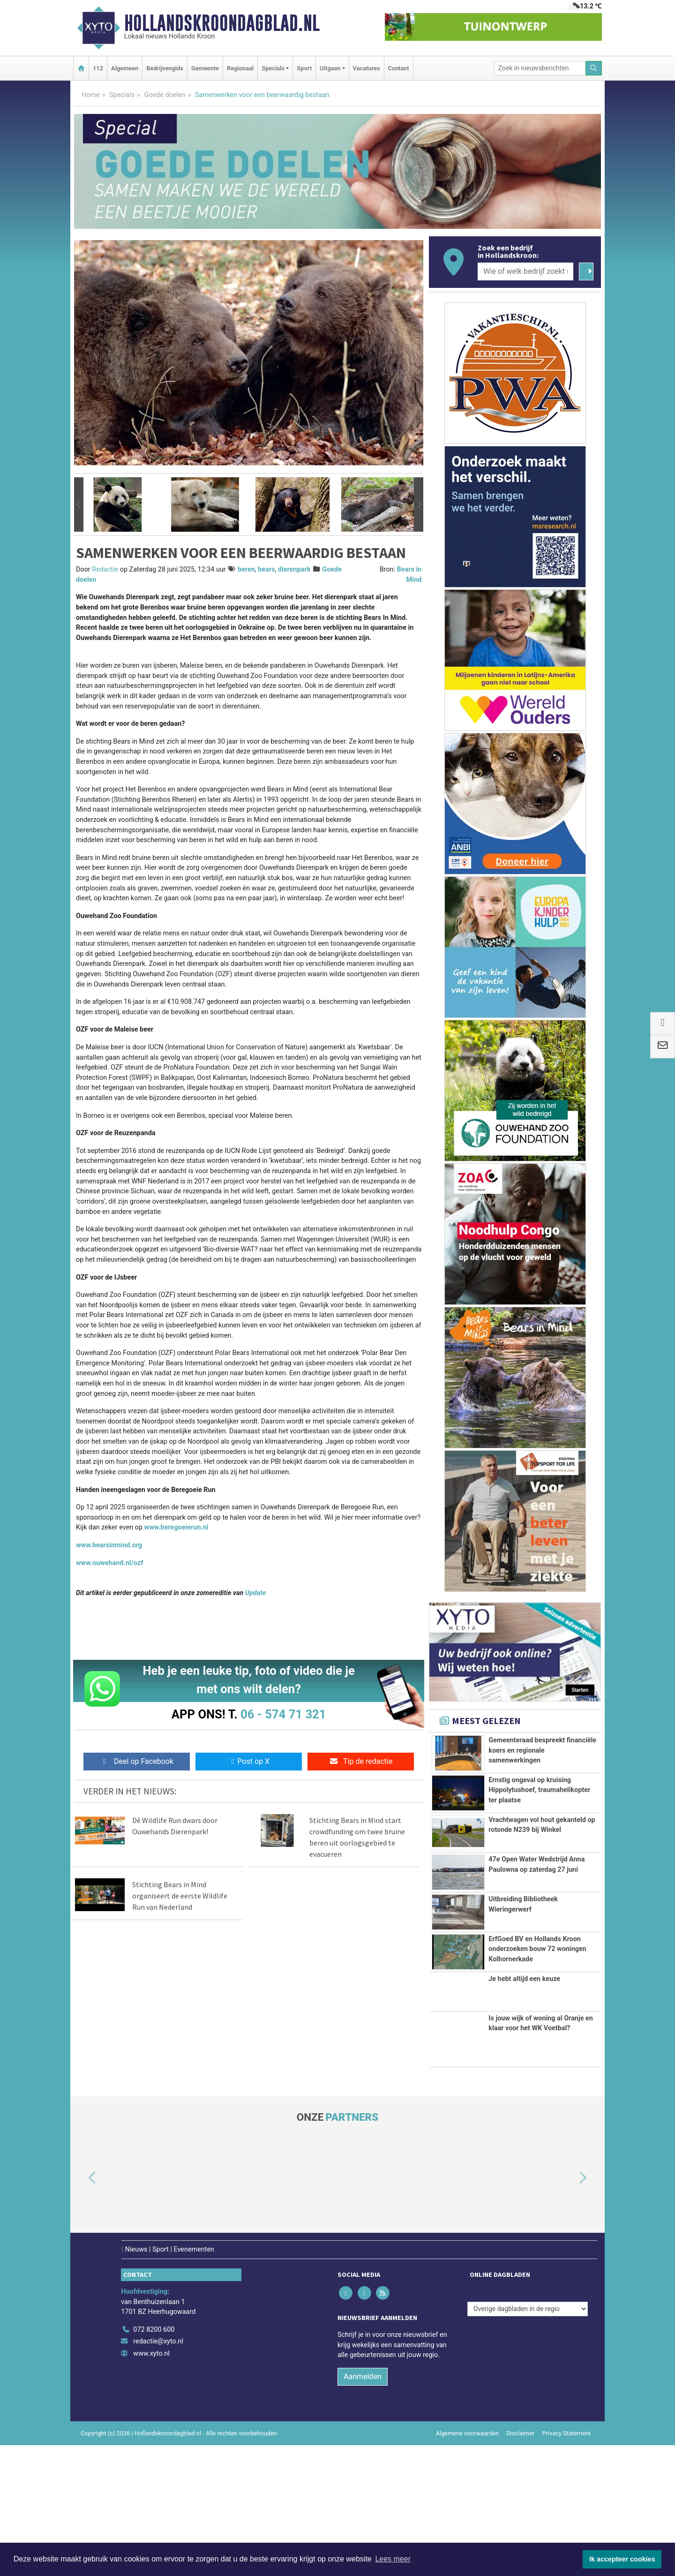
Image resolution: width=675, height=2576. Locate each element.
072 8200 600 (153, 2460)
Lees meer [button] (393, 2559)
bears (266, 569)
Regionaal (240, 68)
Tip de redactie (360, 1761)
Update (255, 1593)
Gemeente (205, 68)
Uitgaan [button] (330, 68)
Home (91, 95)
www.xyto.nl (151, 2484)
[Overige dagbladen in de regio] (527, 2440)
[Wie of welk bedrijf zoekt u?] (525, 271)
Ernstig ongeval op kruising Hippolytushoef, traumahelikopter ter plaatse (539, 1806)
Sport (304, 68)
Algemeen (124, 68)
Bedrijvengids (164, 68)
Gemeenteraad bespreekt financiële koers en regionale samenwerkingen (542, 1750)
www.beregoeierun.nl (176, 1527)
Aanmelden (363, 2507)
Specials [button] (273, 68)
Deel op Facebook (136, 1761)
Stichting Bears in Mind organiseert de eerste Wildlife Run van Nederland (179, 1896)
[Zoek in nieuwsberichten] (540, 68)
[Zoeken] (593, 68)
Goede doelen (164, 95)
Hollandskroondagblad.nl (222, 23)
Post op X (249, 1761)
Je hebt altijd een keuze (524, 2110)
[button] (78, 504)
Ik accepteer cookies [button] (622, 2559)
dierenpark (294, 569)
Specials (122, 95)
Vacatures (366, 68)
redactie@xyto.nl (158, 2472)
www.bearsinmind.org (109, 1545)
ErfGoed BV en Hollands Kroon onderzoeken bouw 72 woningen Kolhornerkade (537, 2043)
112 (98, 68)
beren (246, 569)
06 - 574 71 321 (283, 1714)
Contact (398, 68)
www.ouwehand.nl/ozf (109, 1563)
